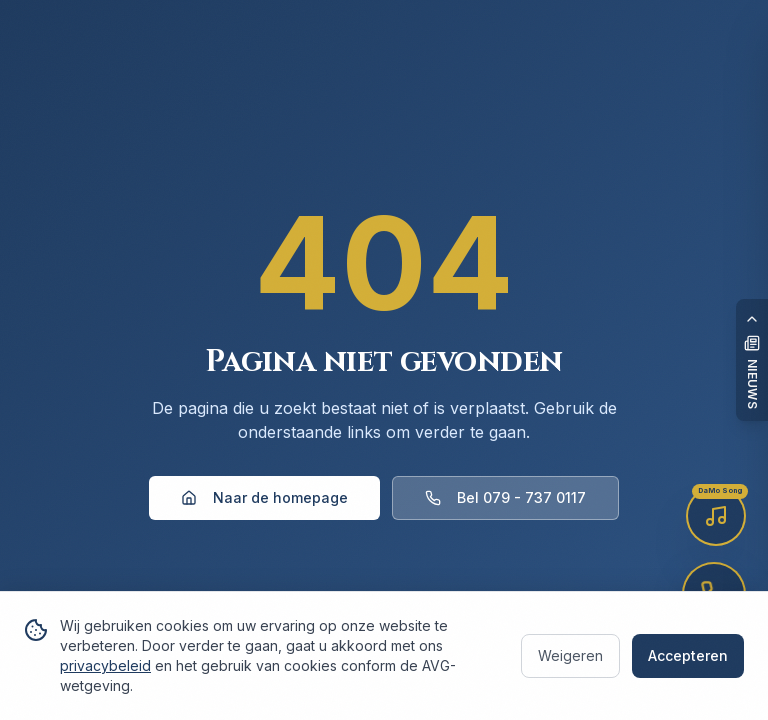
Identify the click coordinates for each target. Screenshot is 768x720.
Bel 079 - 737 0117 (505, 497)
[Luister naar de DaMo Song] (716, 516)
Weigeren (570, 655)
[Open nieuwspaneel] (752, 360)
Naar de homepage (264, 497)
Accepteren (688, 655)
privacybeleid (105, 665)
